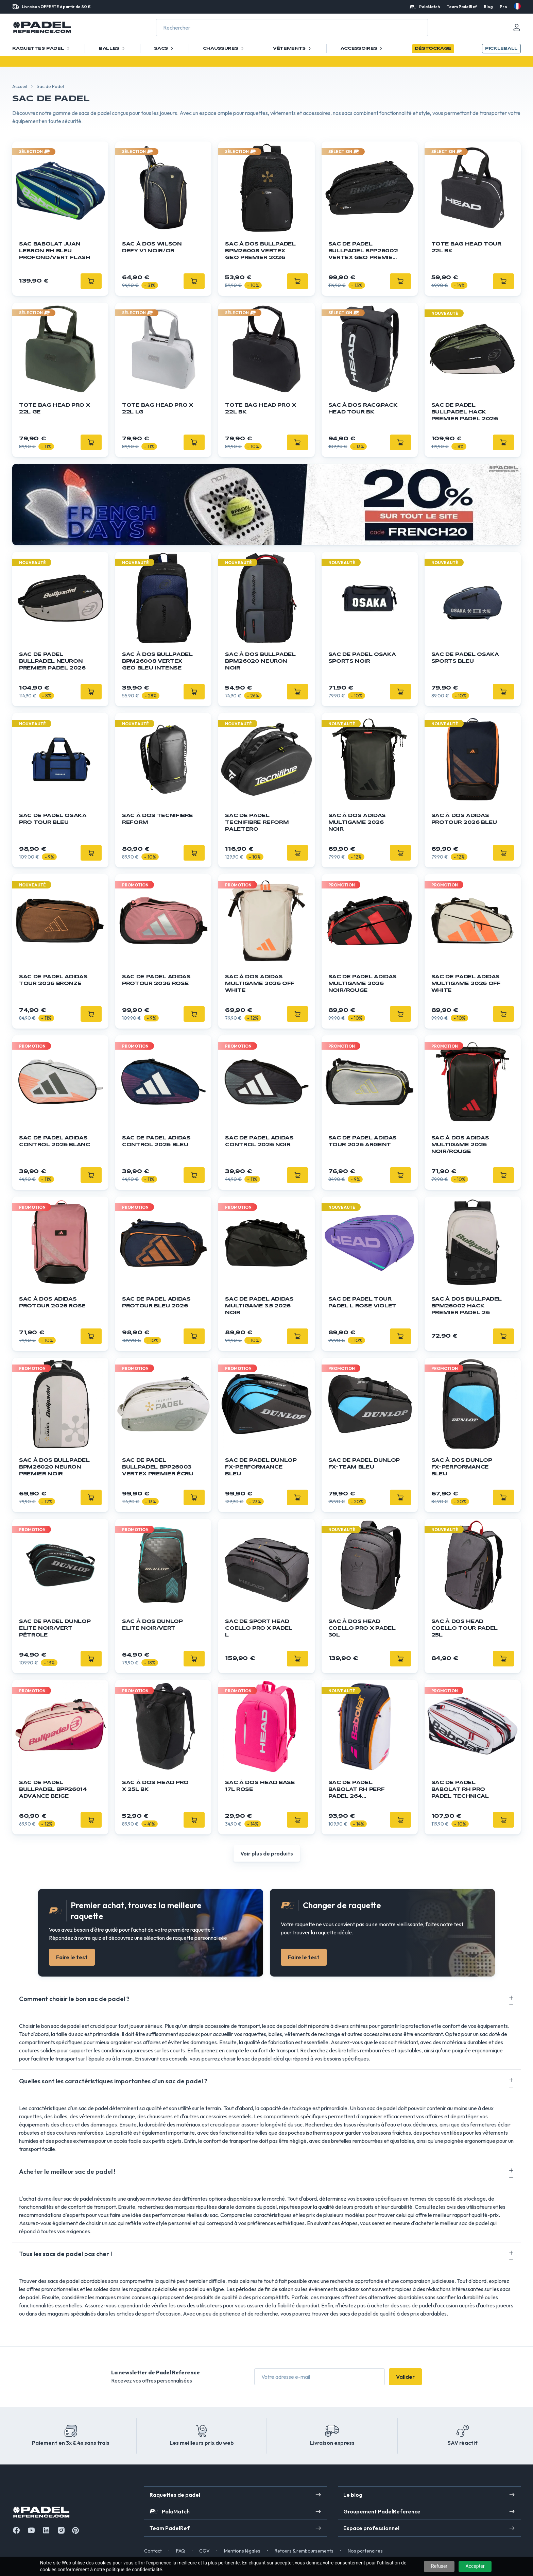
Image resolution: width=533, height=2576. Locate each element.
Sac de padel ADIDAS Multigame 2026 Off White (466, 984)
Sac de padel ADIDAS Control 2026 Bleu (156, 1141)
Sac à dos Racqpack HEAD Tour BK (363, 408)
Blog (488, 6)
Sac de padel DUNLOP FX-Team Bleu (364, 1464)
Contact (153, 2551)
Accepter (475, 2566)
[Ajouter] (91, 281)
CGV (204, 2551)
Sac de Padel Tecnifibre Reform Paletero (257, 822)
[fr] (517, 6)
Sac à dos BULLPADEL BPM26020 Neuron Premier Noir (54, 1467)
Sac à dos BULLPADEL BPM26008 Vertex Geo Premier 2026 (260, 251)
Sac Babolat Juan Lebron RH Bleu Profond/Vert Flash (54, 251)
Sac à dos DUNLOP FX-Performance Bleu (461, 1467)
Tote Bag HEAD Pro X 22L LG (157, 408)
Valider (405, 2376)
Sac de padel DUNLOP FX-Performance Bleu (260, 1467)
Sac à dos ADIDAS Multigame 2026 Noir (357, 822)
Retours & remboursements (304, 2551)
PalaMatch (429, 6)
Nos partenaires (365, 2551)
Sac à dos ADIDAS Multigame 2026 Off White (259, 984)
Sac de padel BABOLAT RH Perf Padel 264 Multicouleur (356, 1790)
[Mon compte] (517, 27)
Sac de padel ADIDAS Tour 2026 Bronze (53, 980)
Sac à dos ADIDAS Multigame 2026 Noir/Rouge (460, 1145)
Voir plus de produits (266, 1853)
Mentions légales (242, 2551)
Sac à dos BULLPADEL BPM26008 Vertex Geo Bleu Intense (157, 661)
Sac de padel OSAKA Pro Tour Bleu (53, 819)
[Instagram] (61, 2530)
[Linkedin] (46, 2530)
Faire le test (72, 1957)
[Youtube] (31, 2530)
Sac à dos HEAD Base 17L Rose (260, 1786)
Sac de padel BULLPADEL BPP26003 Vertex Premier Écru (157, 1467)
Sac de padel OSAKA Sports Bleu (465, 658)
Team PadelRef (462, 6)
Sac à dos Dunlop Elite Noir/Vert (152, 1625)
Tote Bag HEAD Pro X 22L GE (54, 408)
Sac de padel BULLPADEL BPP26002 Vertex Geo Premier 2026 (363, 251)
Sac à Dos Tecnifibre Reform (157, 819)
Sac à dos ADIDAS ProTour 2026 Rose (52, 1302)
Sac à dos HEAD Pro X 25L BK (155, 1786)
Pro (503, 6)
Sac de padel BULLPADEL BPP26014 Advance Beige (53, 1789)
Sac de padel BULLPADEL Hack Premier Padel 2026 (464, 412)
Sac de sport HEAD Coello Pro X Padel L (258, 1628)
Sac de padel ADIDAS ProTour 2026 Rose (156, 980)
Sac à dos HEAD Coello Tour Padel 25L (464, 1628)
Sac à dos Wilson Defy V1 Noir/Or (152, 247)
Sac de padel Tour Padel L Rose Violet (362, 1302)
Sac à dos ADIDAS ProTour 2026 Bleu (464, 819)
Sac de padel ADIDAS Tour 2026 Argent (362, 1141)
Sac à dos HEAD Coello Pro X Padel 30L (362, 1628)
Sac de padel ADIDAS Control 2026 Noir (259, 1141)
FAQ (180, 2551)
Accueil (19, 86)
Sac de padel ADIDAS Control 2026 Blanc (54, 1141)
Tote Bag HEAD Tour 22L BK (466, 247)
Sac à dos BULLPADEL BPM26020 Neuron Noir (260, 661)
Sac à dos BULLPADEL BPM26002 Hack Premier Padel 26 (466, 1306)
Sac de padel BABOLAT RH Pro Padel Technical (460, 1789)
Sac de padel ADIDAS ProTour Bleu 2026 (156, 1302)
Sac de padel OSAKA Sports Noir (362, 658)
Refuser (439, 2566)
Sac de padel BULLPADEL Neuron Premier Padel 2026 (52, 661)
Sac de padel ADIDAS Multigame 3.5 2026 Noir (259, 1306)
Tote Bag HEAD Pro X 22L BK (260, 408)
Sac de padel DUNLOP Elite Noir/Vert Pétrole (54, 1628)
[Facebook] (16, 2530)
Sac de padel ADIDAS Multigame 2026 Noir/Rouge (362, 984)
